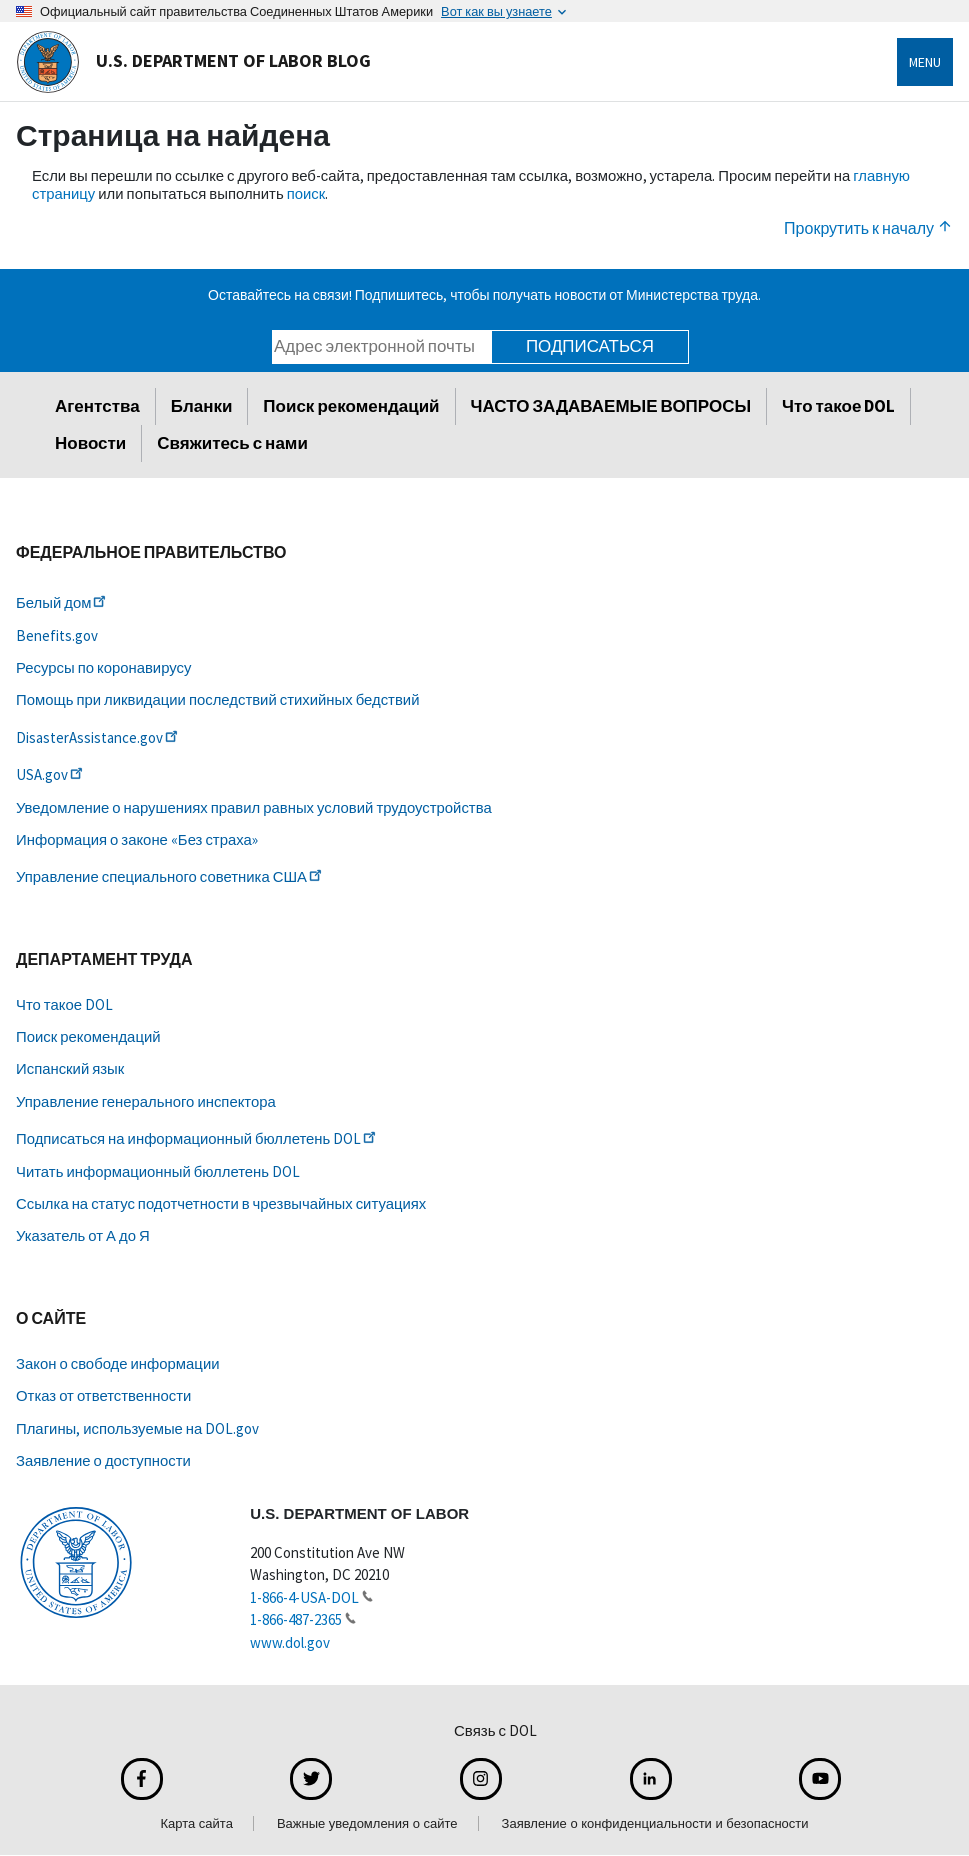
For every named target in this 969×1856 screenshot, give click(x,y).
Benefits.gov (57, 635)
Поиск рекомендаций (351, 406)
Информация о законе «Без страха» (137, 839)
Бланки (202, 406)
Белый (62, 602)
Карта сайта (196, 1823)
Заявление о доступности (103, 1460)
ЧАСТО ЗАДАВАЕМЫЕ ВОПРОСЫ (611, 406)
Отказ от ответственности (103, 1395)
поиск (306, 193)
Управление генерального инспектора (146, 1101)
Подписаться (590, 346)
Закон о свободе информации (118, 1363)
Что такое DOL (838, 406)
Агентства (97, 406)
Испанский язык (70, 1068)
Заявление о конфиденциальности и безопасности (655, 1823)
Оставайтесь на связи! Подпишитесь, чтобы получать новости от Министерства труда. (484, 295)
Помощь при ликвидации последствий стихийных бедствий (217, 699)
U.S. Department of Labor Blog (193, 62)
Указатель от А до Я (83, 1235)
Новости (90, 443)
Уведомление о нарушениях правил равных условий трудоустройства (254, 807)
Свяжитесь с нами (232, 443)
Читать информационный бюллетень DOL (158, 1171)
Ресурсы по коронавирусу (103, 667)
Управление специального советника (170, 876)
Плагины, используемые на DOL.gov (137, 1428)
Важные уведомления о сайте (367, 1823)
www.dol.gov (290, 1642)
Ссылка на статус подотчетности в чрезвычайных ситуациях (221, 1203)
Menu (925, 62)
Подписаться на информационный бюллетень (197, 1138)
